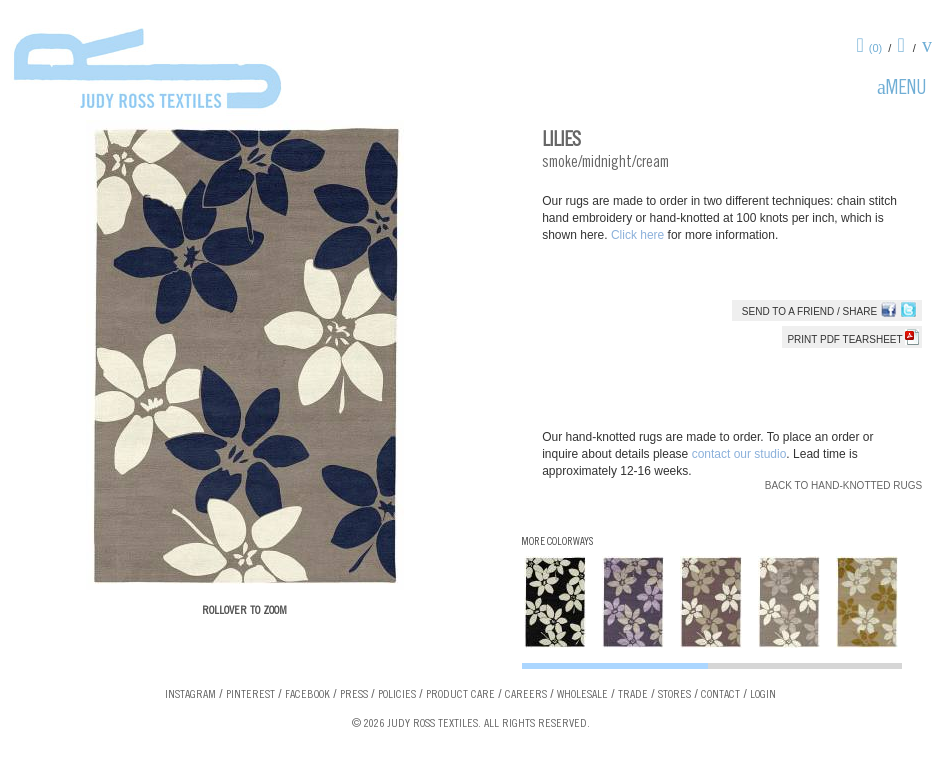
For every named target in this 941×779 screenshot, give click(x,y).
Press (354, 695)
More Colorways (557, 542)
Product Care (460, 695)
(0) (875, 48)
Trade (633, 695)
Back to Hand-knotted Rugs (843, 485)
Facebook (307, 695)
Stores (674, 695)
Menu (906, 90)
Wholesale (582, 695)
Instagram (190, 695)
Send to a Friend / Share (809, 311)
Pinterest (250, 695)
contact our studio (739, 454)
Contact (720, 695)
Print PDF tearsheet (853, 339)
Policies (397, 695)
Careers (526, 695)
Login (763, 695)
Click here (639, 235)
